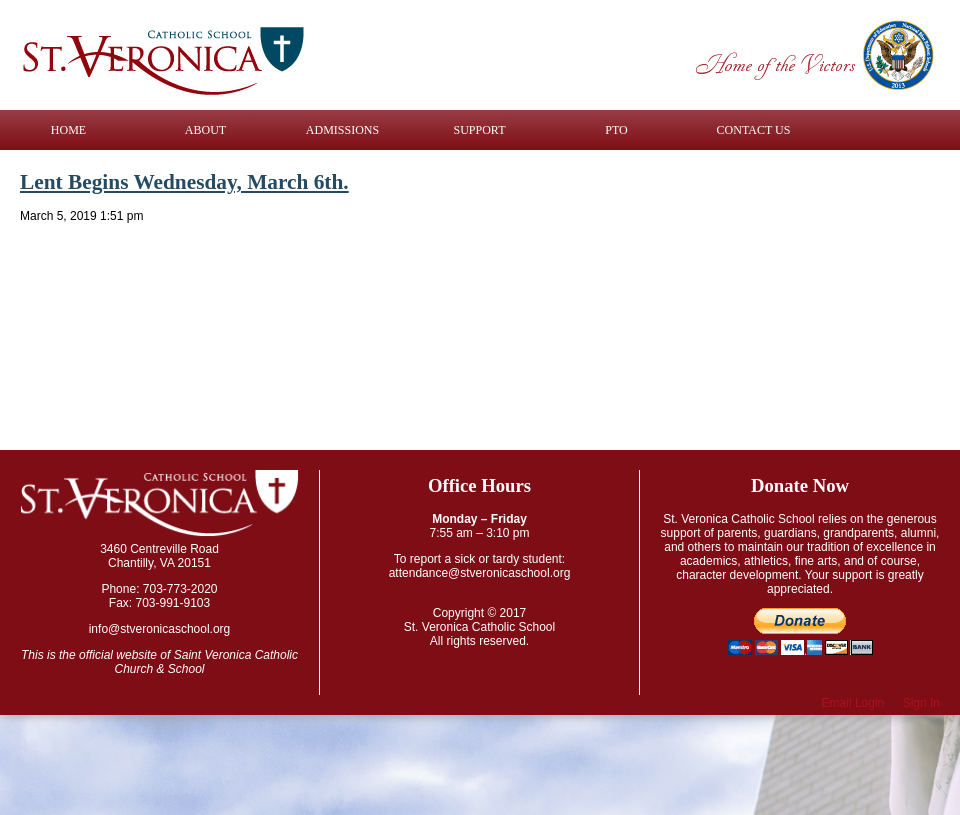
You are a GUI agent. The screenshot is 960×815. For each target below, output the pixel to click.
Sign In (921, 703)
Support (480, 130)
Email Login (853, 703)
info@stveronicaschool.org (160, 629)
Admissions (342, 130)
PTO (616, 130)
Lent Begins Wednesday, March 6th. (184, 182)
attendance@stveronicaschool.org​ (480, 573)
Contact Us (754, 130)
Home (68, 130)
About (205, 130)
